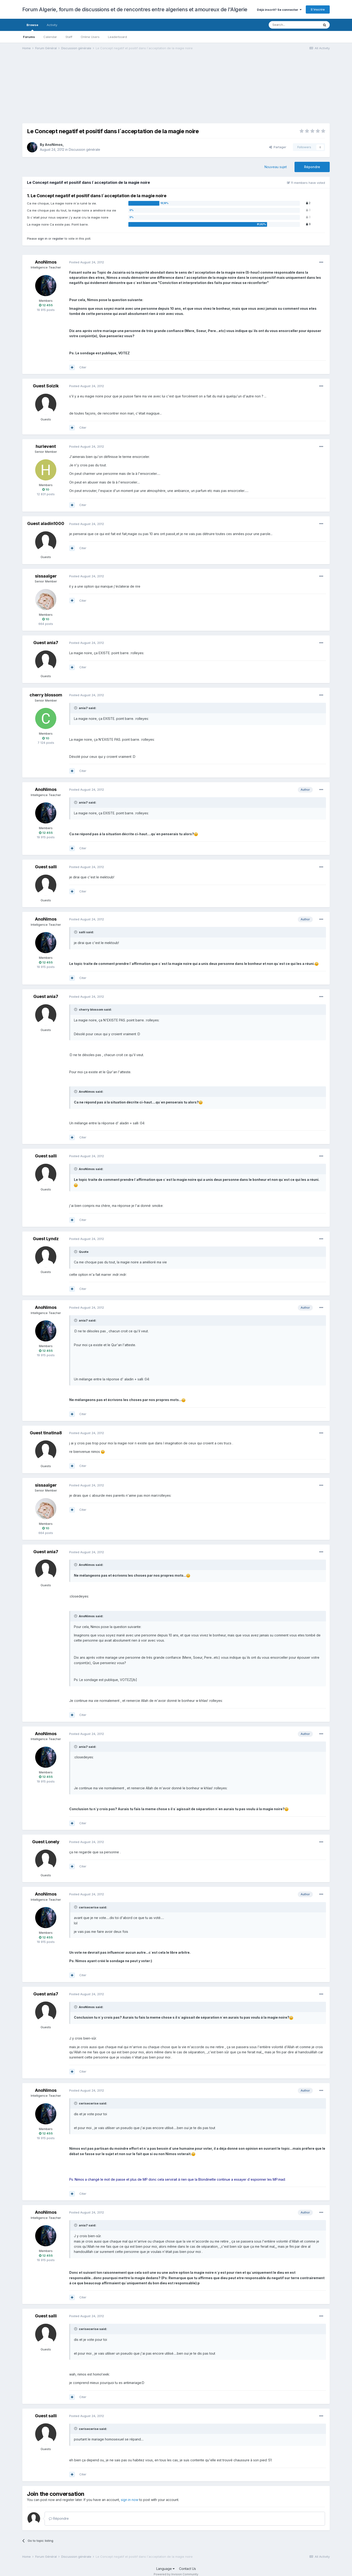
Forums (29, 37)
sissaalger (46, 576)
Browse (32, 27)
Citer (82, 367)
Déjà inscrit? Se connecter (279, 9)
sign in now (129, 2500)
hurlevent (46, 446)
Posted (86, 262)
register (58, 238)
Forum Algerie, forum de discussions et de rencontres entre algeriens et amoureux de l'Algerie (134, 9)
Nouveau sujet (275, 167)
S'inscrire (318, 9)
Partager (277, 147)
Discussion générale (84, 149)
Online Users (90, 37)
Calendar (50, 37)
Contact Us (187, 2569)
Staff (68, 37)
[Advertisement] (107, 90)
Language (165, 2569)
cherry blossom (46, 694)
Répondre (312, 167)
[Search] (294, 25)
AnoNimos (54, 145)
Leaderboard (117, 37)
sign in (42, 238)
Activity (52, 25)
